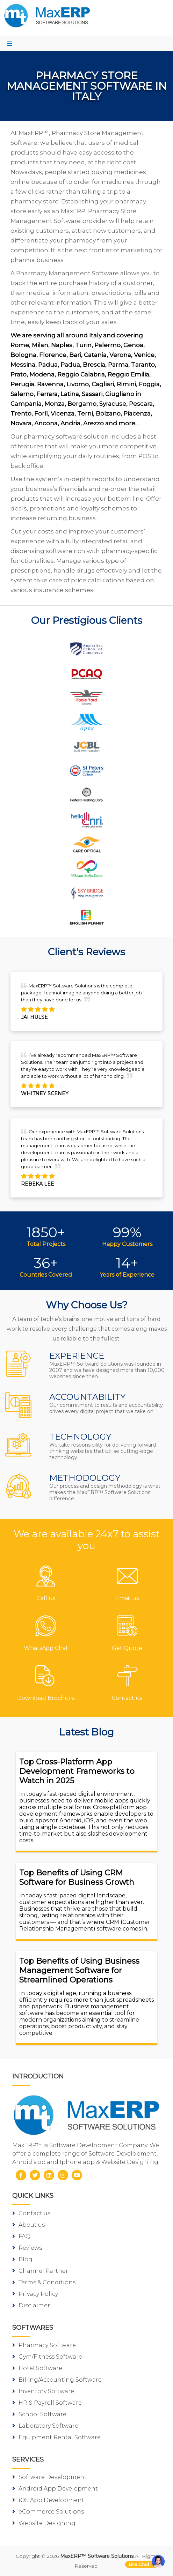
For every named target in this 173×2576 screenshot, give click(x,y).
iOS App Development (48, 2500)
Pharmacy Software (44, 2345)
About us (28, 2225)
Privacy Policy (35, 2294)
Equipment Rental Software (56, 2437)
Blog (22, 2259)
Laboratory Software (45, 2425)
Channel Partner (40, 2271)
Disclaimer (31, 2305)
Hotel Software (37, 2368)
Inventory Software (43, 2391)
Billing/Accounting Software (57, 2379)
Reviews (27, 2248)
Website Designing (43, 2523)
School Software (39, 2414)
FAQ (21, 2236)
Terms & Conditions (43, 2282)
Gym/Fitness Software (47, 2356)
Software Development (49, 2477)
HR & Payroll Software (47, 2402)
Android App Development (55, 2488)
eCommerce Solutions (48, 2511)
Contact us (31, 2213)
